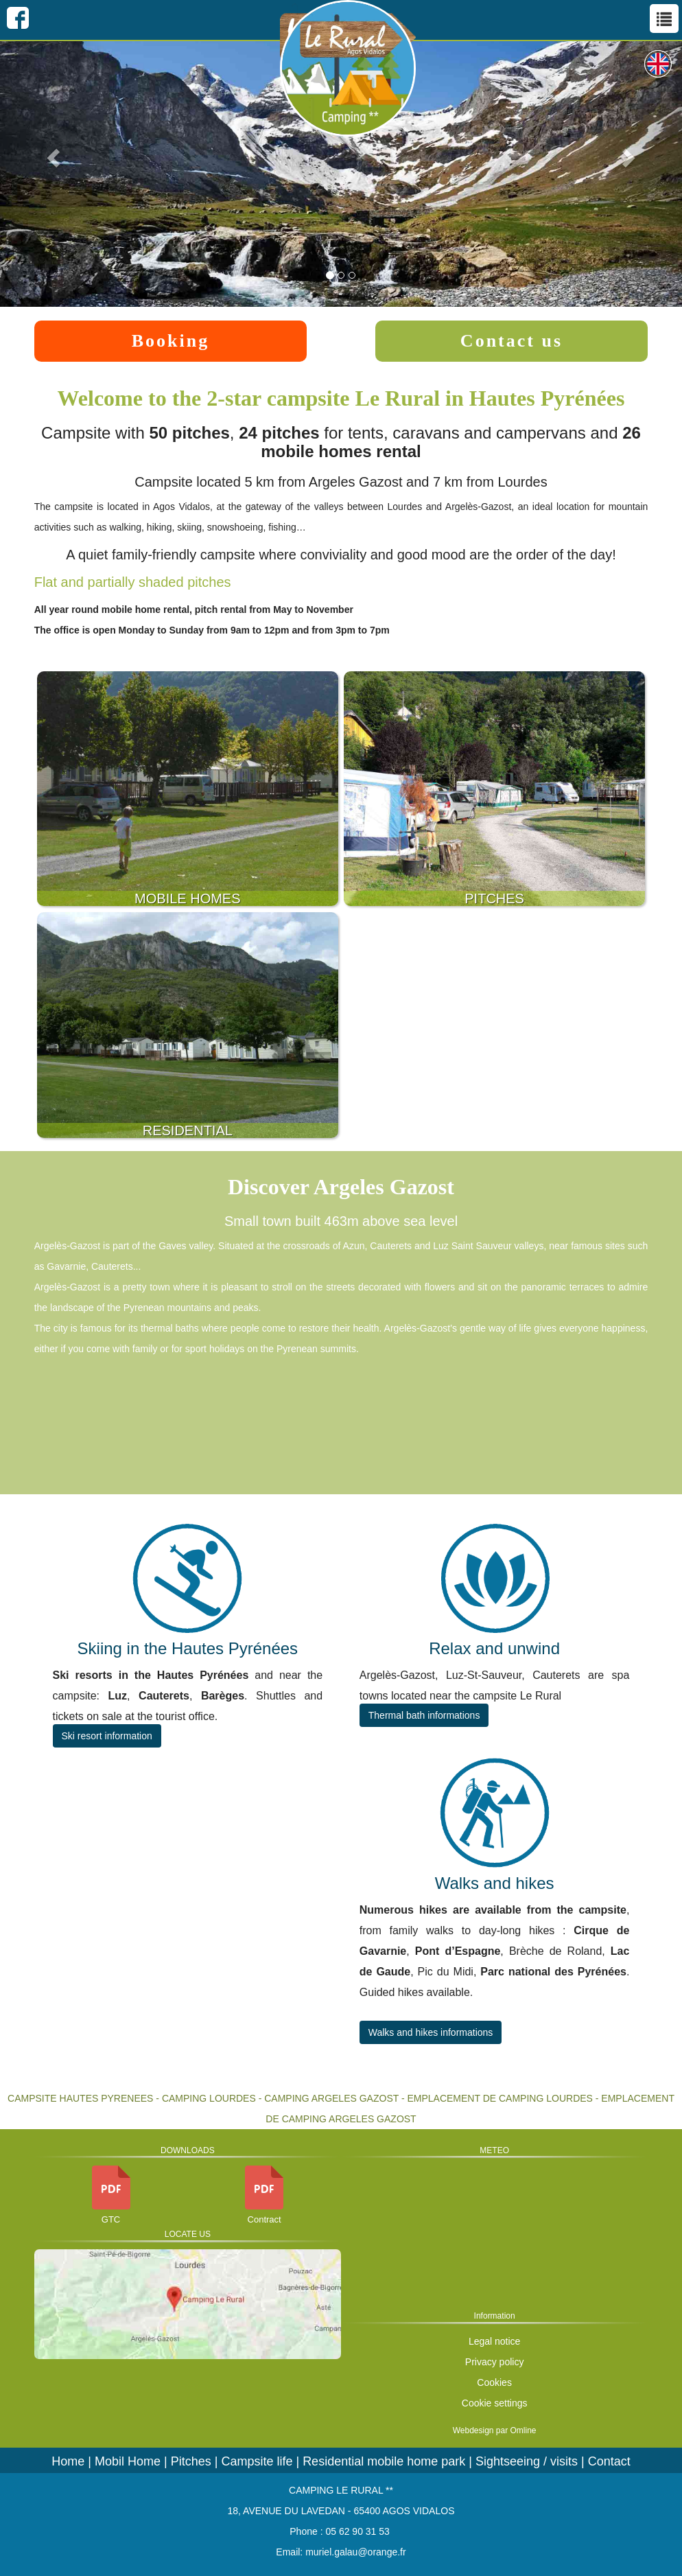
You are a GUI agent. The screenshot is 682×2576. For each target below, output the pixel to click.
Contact (609, 2461)
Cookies (494, 2382)
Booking (171, 341)
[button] (51, 153)
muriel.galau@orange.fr (355, 2551)
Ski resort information (107, 1735)
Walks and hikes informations (430, 2032)
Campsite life (256, 2461)
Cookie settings (495, 2403)
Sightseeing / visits (526, 2461)
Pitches (191, 2461)
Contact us (511, 341)
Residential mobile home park (384, 2461)
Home (67, 2461)
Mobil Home (128, 2461)
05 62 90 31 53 (357, 2531)
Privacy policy (494, 2361)
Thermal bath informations (424, 1715)
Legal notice (495, 2341)
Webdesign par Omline (495, 2430)
